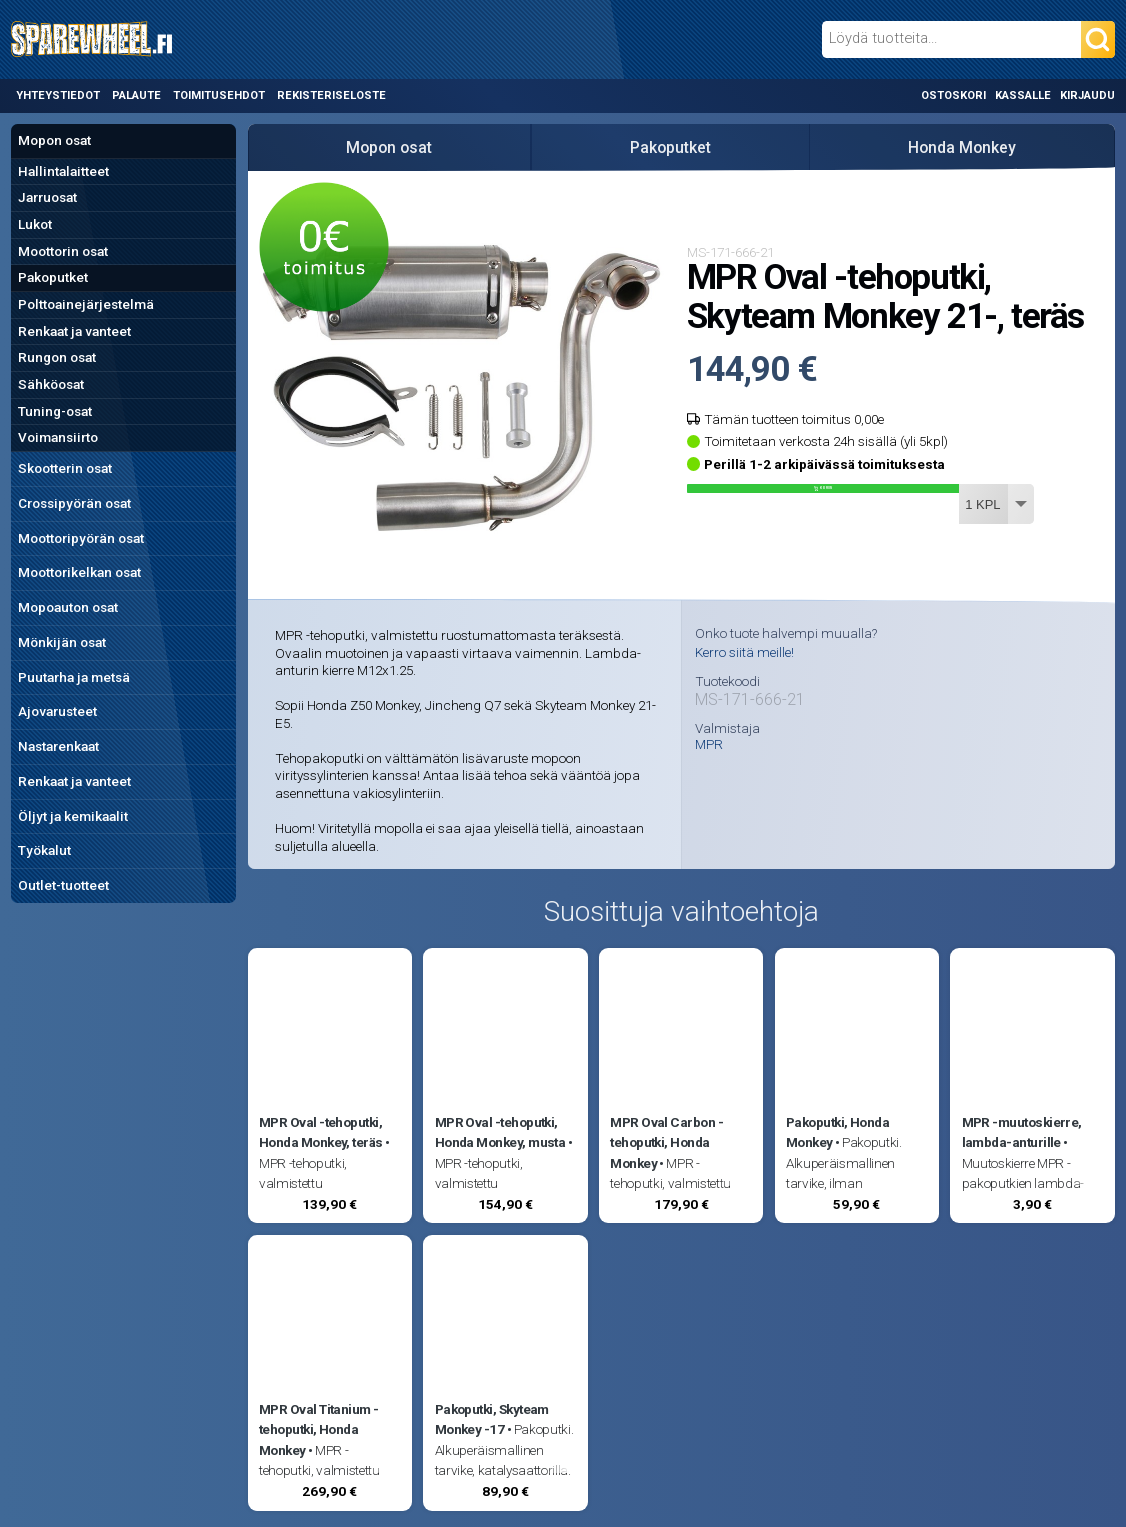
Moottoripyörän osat (81, 538)
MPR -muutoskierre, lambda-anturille (1022, 1132)
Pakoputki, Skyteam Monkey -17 (492, 1419)
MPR (709, 745)
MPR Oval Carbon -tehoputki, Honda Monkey (666, 1142)
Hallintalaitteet (63, 171)
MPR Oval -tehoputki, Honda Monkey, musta (500, 1132)
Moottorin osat (63, 251)
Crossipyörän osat (74, 503)
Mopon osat (54, 140)
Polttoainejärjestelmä (86, 304)
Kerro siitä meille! (744, 652)
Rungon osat (57, 357)
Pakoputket (53, 277)
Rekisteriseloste (331, 95)
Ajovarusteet (57, 711)
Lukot (35, 224)
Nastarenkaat (58, 746)
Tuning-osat (55, 411)
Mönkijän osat (62, 642)
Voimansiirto (58, 437)
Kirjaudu (1087, 95)
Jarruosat (47, 197)
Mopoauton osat (68, 607)
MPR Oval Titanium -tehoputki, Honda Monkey (319, 1429)
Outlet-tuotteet (63, 885)
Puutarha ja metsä (74, 677)
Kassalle (1023, 95)
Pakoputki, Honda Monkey (837, 1132)
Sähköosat (51, 384)
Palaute (136, 95)
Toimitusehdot (219, 95)
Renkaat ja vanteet (74, 331)
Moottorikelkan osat (79, 572)
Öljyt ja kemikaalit (73, 816)
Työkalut (44, 850)
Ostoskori (953, 95)
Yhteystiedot (58, 95)
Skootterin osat (65, 468)
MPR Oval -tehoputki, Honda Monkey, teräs (321, 1132)
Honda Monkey (962, 147)
